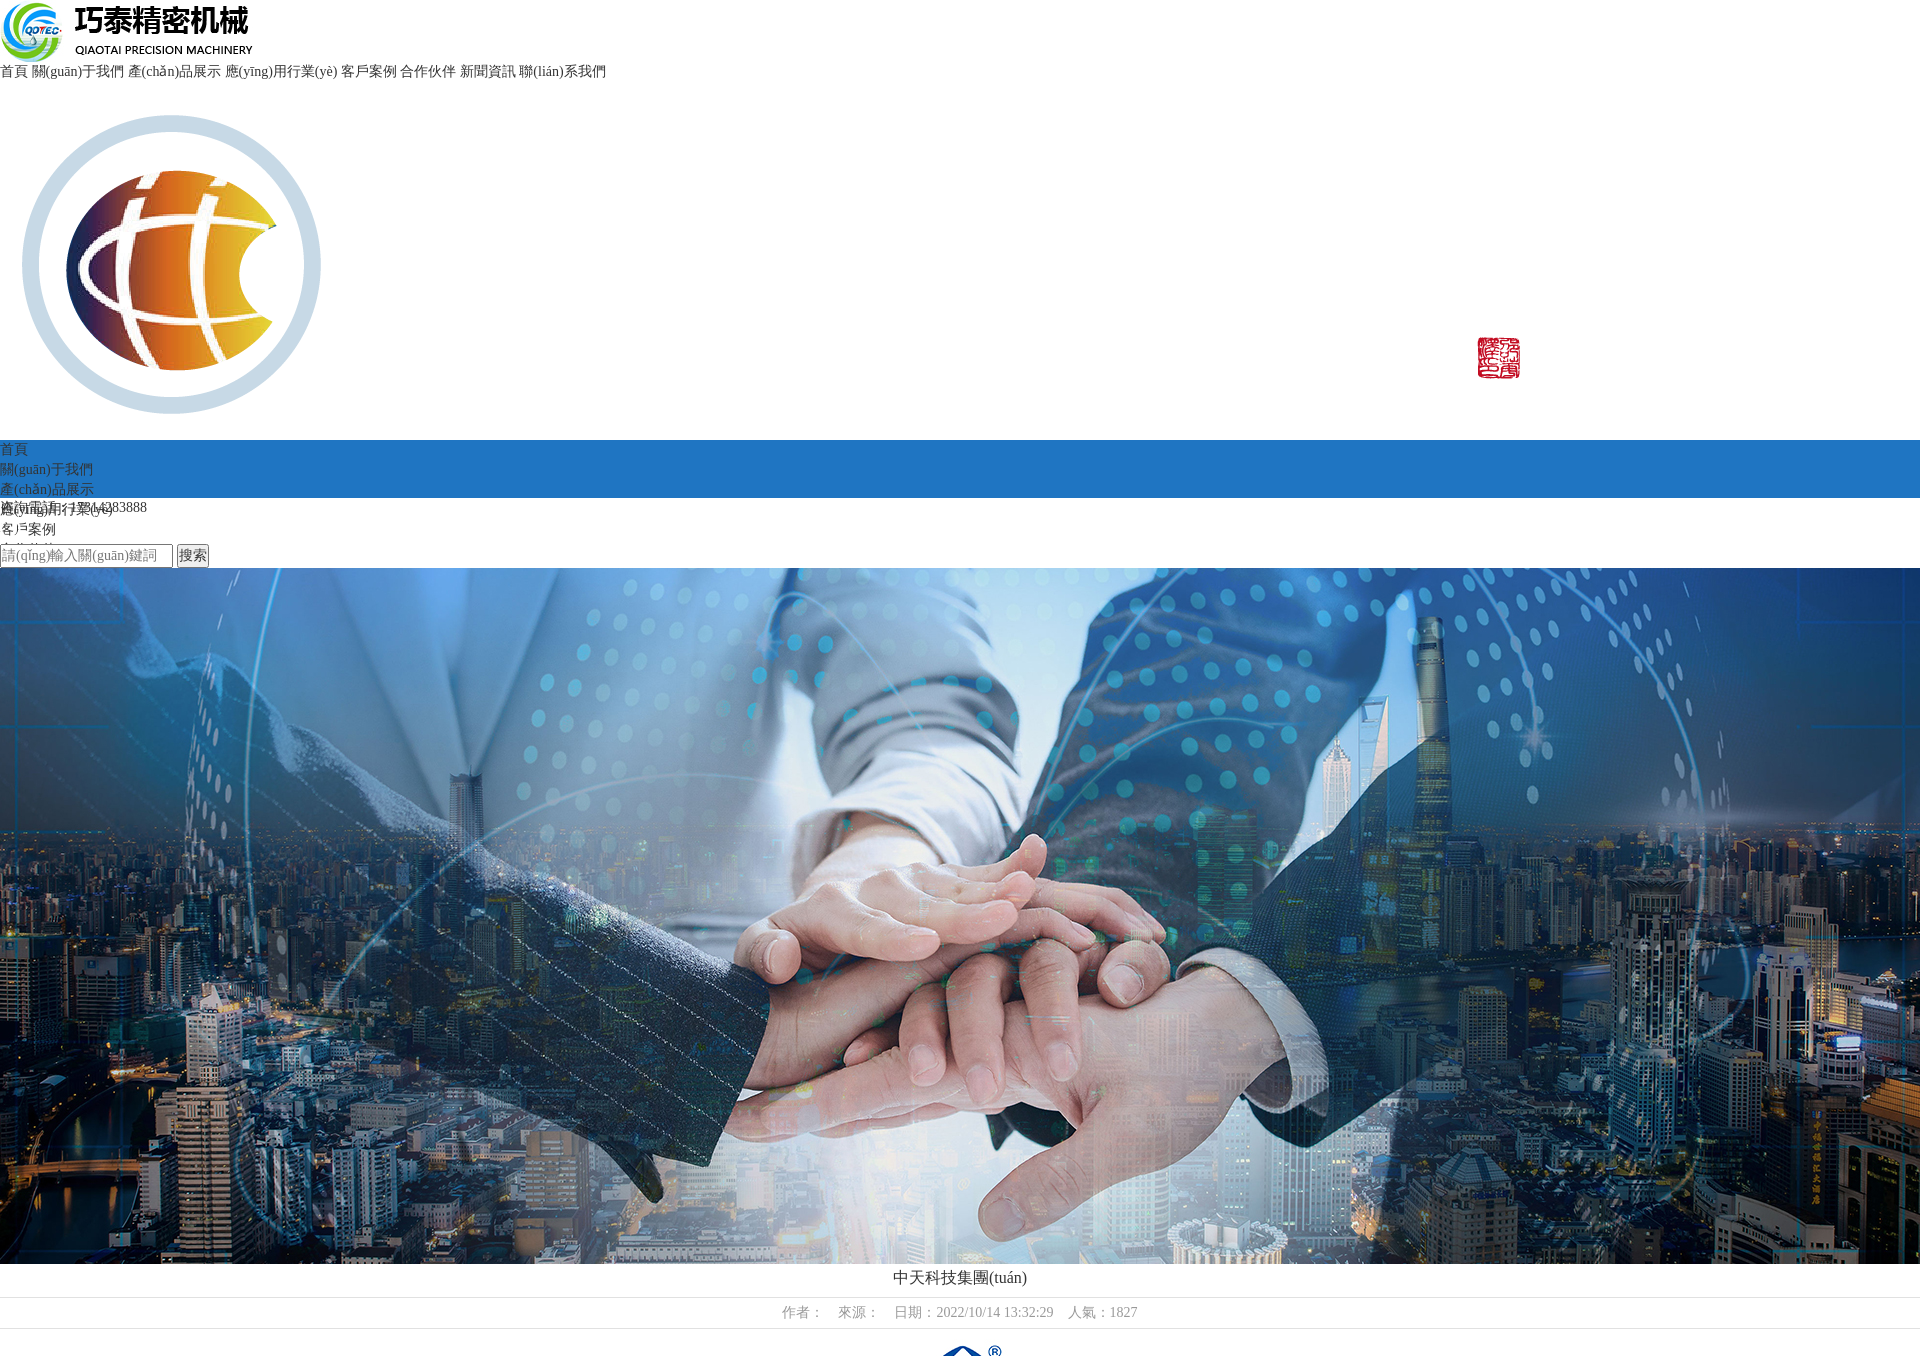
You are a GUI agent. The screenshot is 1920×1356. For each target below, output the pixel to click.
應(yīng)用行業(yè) (281, 71)
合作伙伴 (428, 71)
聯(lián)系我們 (562, 71)
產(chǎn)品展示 (175, 71)
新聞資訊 (488, 71)
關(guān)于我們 (78, 71)
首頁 (14, 71)
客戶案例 (369, 71)
